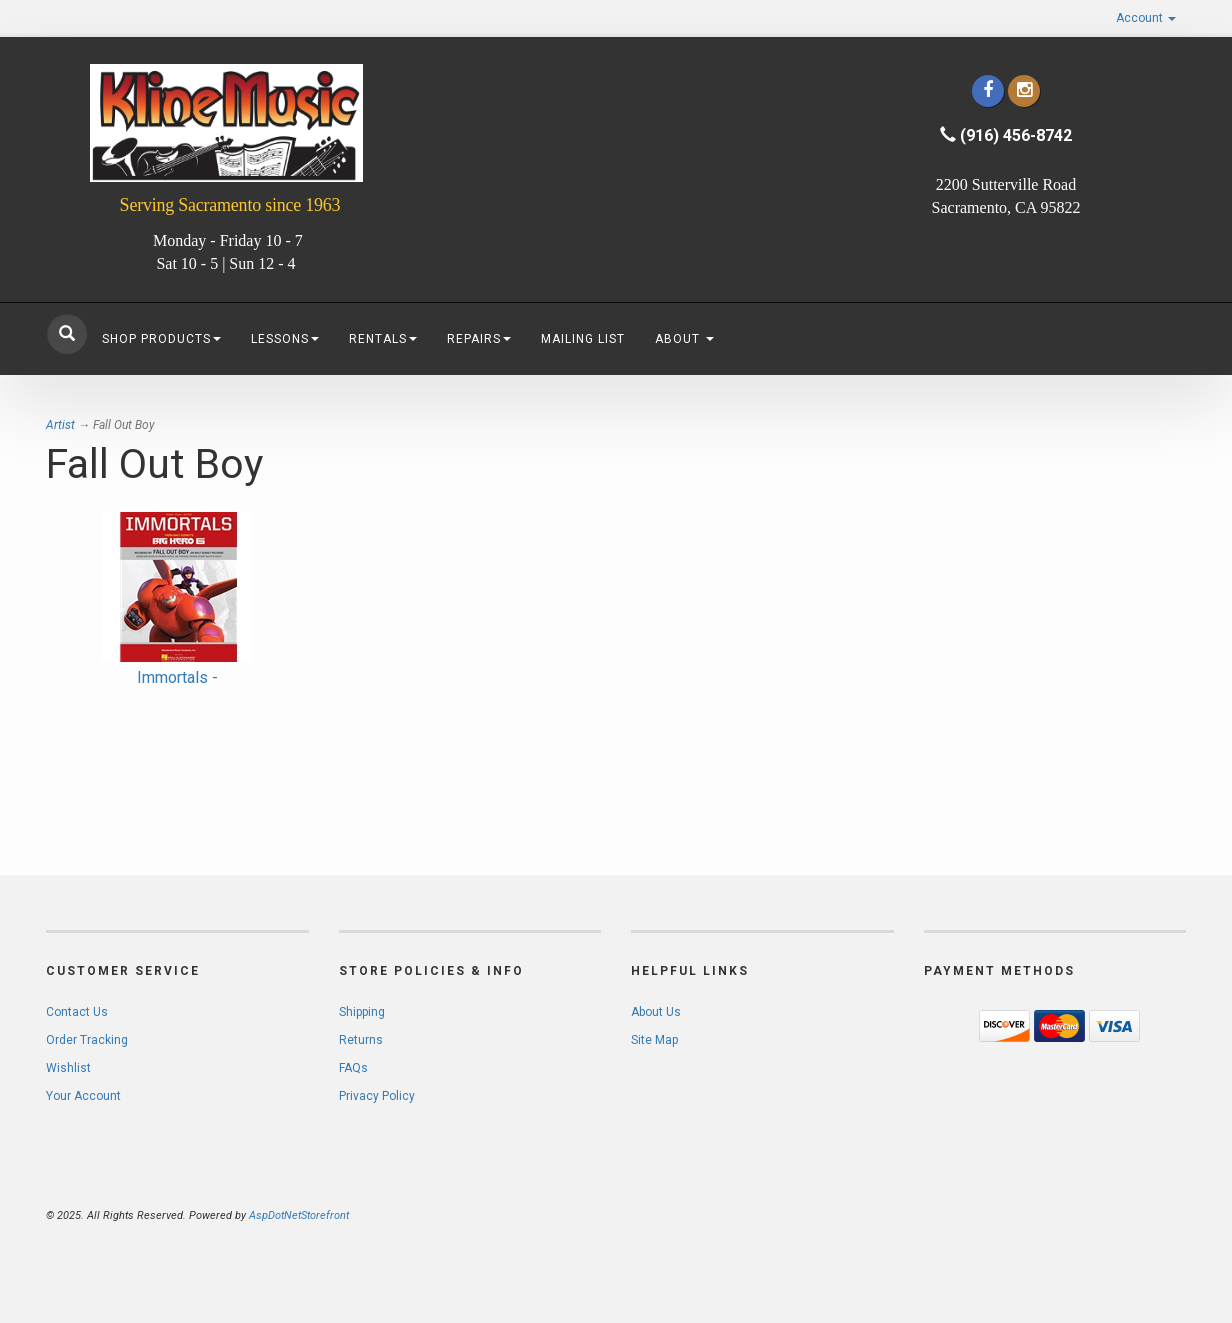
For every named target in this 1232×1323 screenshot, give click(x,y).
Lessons (285, 339)
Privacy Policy (377, 1096)
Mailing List (583, 339)
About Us (656, 1012)
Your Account (83, 1096)
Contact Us (77, 1012)
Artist (60, 425)
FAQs (353, 1068)
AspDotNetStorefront (299, 1215)
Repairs (479, 339)
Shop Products (161, 339)
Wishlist (68, 1068)
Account (1146, 18)
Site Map (654, 1040)
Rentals (383, 339)
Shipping (362, 1012)
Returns (361, 1040)
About (684, 339)
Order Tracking (87, 1040)
